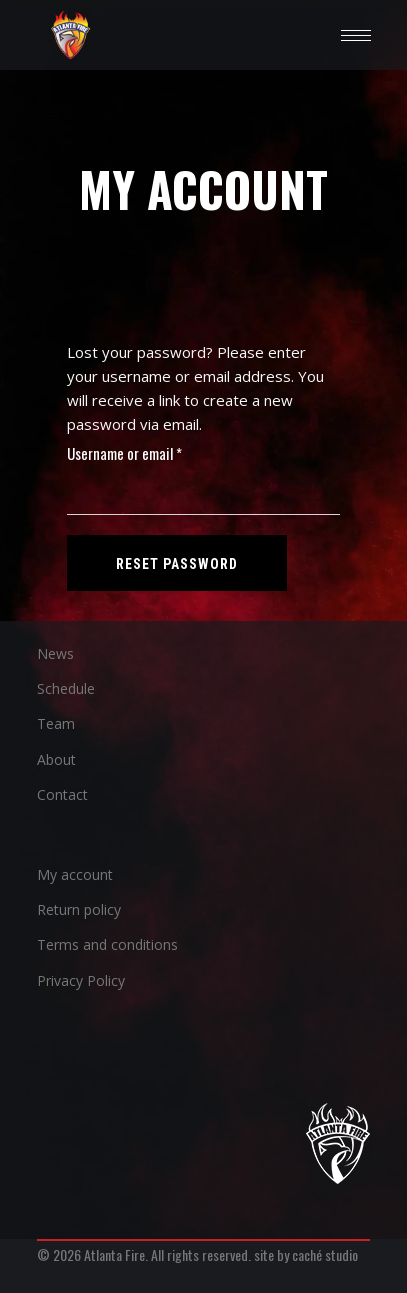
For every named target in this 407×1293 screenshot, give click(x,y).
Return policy (79, 909)
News (55, 653)
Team (56, 723)
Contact (62, 794)
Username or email (150, 452)
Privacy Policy (81, 980)
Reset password (177, 564)
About (56, 759)
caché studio (325, 1254)
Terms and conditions (107, 944)
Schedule (66, 688)
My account (75, 874)
